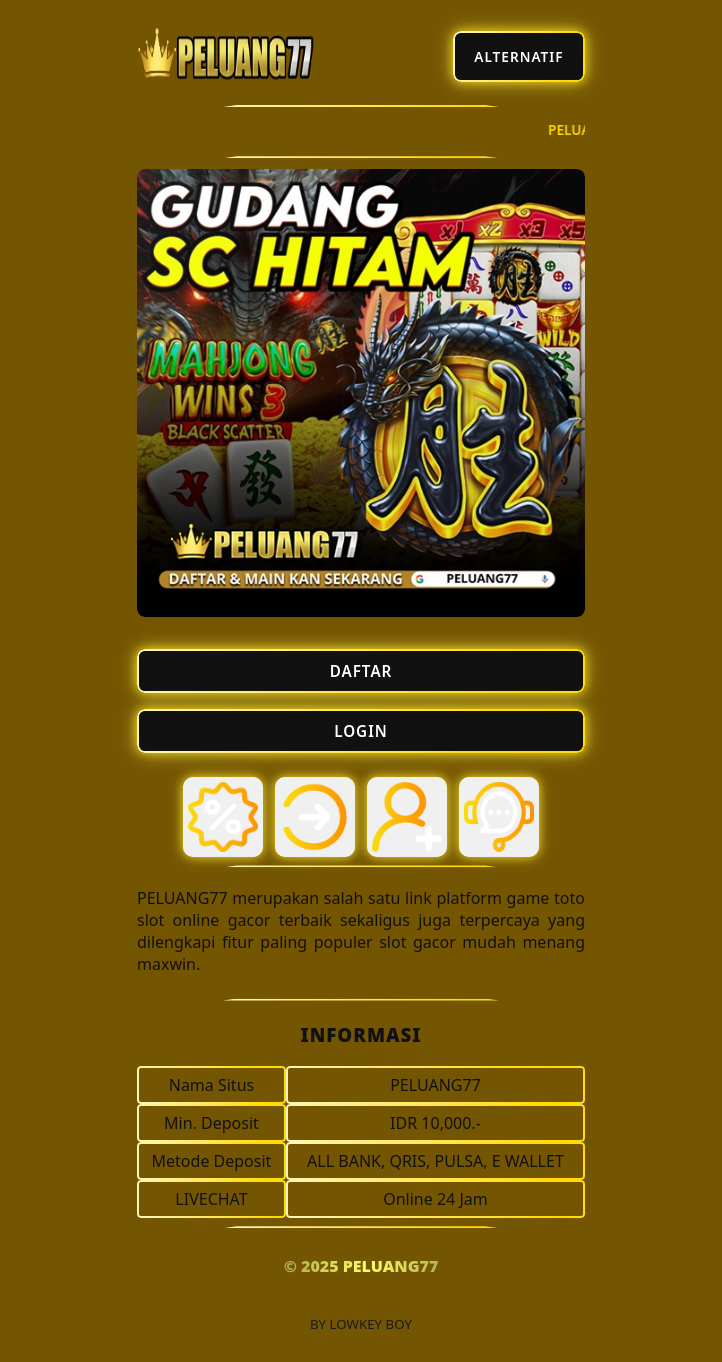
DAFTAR (361, 671)
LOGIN (361, 731)
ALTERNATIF (518, 56)
